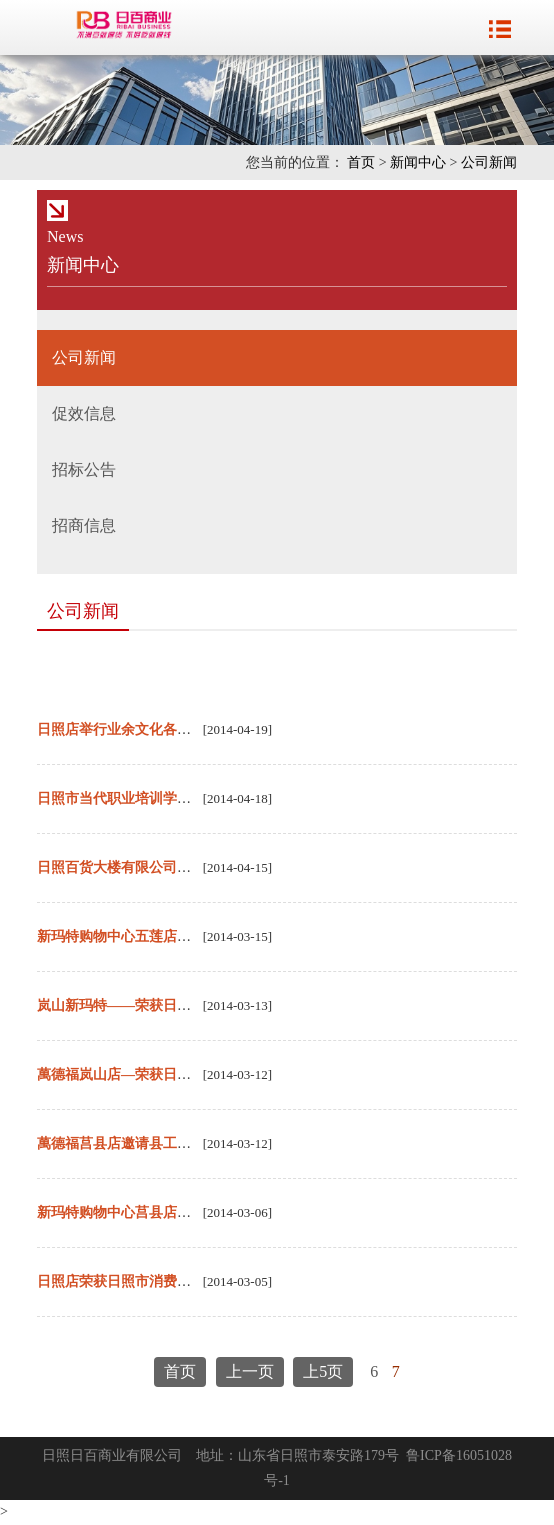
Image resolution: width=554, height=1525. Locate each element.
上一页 (250, 1371)
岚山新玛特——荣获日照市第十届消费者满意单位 (191, 1005)
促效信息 (84, 413)
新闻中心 (418, 162)
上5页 (323, 1371)
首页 (361, 162)
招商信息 (84, 525)
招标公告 (84, 469)
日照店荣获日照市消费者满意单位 (142, 1281)
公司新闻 (489, 162)
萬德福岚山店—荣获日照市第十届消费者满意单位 (191, 1074)
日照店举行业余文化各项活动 (128, 729)
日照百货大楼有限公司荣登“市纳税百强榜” (170, 867)
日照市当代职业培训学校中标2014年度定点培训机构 (198, 798)
